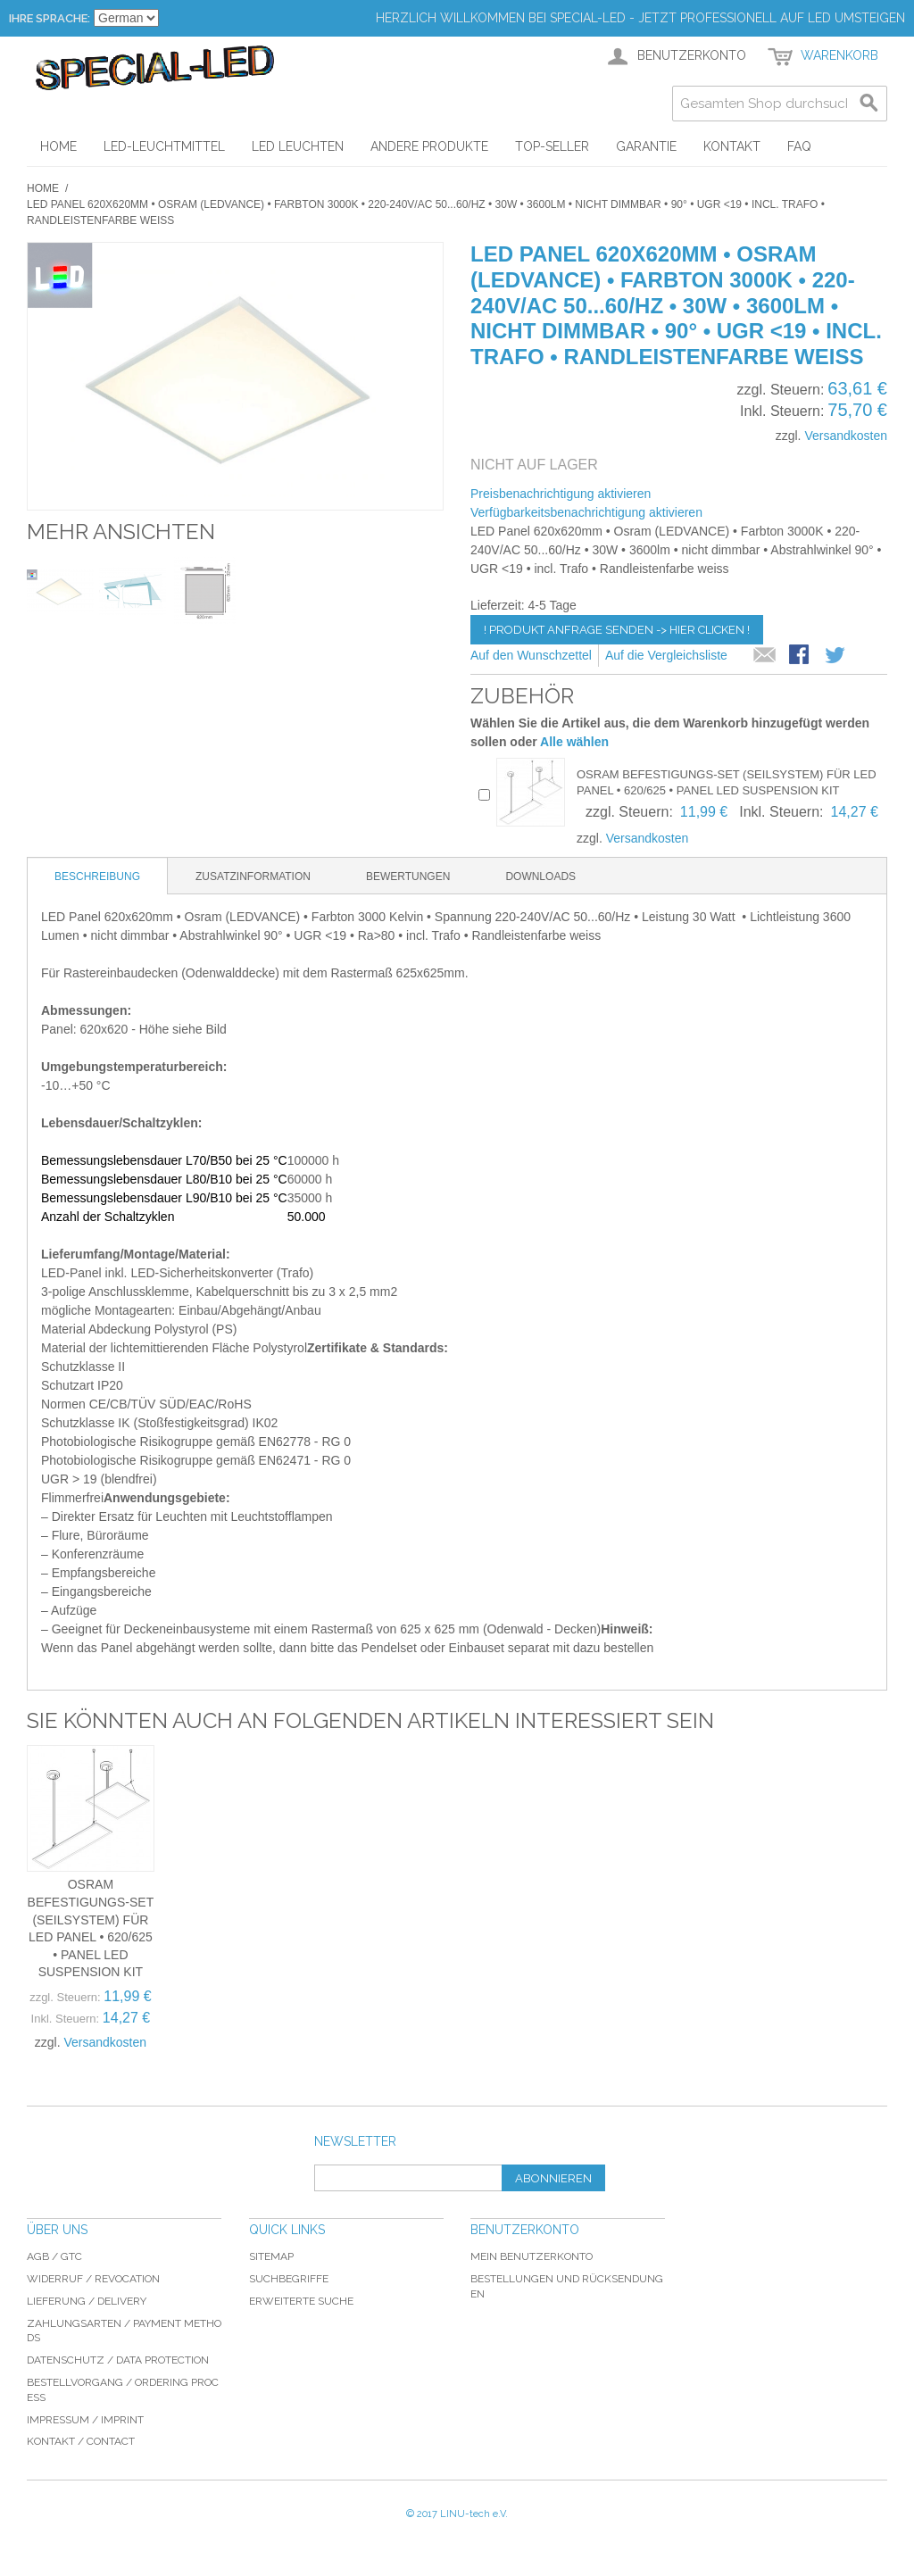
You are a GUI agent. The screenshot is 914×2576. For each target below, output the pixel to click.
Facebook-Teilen (800, 656)
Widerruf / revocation (93, 2279)
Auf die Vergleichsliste (666, 655)
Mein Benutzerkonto (531, 2256)
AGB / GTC (54, 2256)
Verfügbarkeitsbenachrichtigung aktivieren (586, 512)
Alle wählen (574, 742)
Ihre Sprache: (49, 18)
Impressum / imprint (85, 2420)
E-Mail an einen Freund (765, 656)
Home (43, 188)
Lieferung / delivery (86, 2301)
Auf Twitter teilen (836, 656)
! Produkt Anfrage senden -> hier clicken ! (617, 629)
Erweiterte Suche (301, 2301)
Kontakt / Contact (81, 2441)
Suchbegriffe (288, 2279)
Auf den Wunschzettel (531, 655)
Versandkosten (845, 435)
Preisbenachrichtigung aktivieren (560, 493)
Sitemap (271, 2256)
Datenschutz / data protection (118, 2360)
